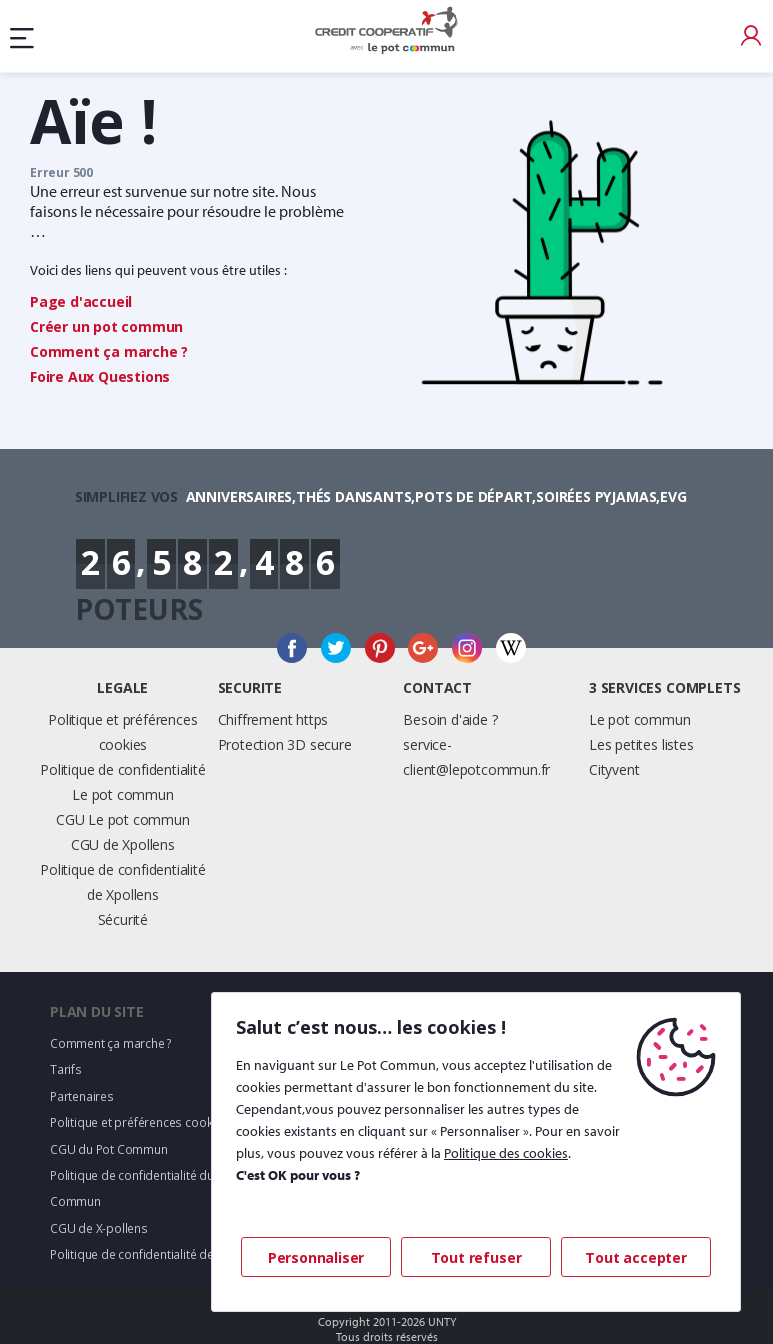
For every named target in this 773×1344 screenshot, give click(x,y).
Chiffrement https (273, 719)
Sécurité (123, 919)
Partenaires (82, 1096)
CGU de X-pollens (99, 1228)
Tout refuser (476, 1257)
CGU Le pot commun (123, 819)
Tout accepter (635, 1257)
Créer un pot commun (106, 326)
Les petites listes (641, 744)
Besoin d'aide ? (450, 719)
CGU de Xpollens (123, 844)
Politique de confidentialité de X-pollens (159, 1254)
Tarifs (66, 1069)
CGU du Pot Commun (109, 1149)
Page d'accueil (81, 301)
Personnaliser (316, 1257)
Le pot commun (639, 719)
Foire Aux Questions (100, 376)
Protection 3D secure (285, 744)
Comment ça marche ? (109, 351)
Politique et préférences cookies (139, 1122)
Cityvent (614, 769)
